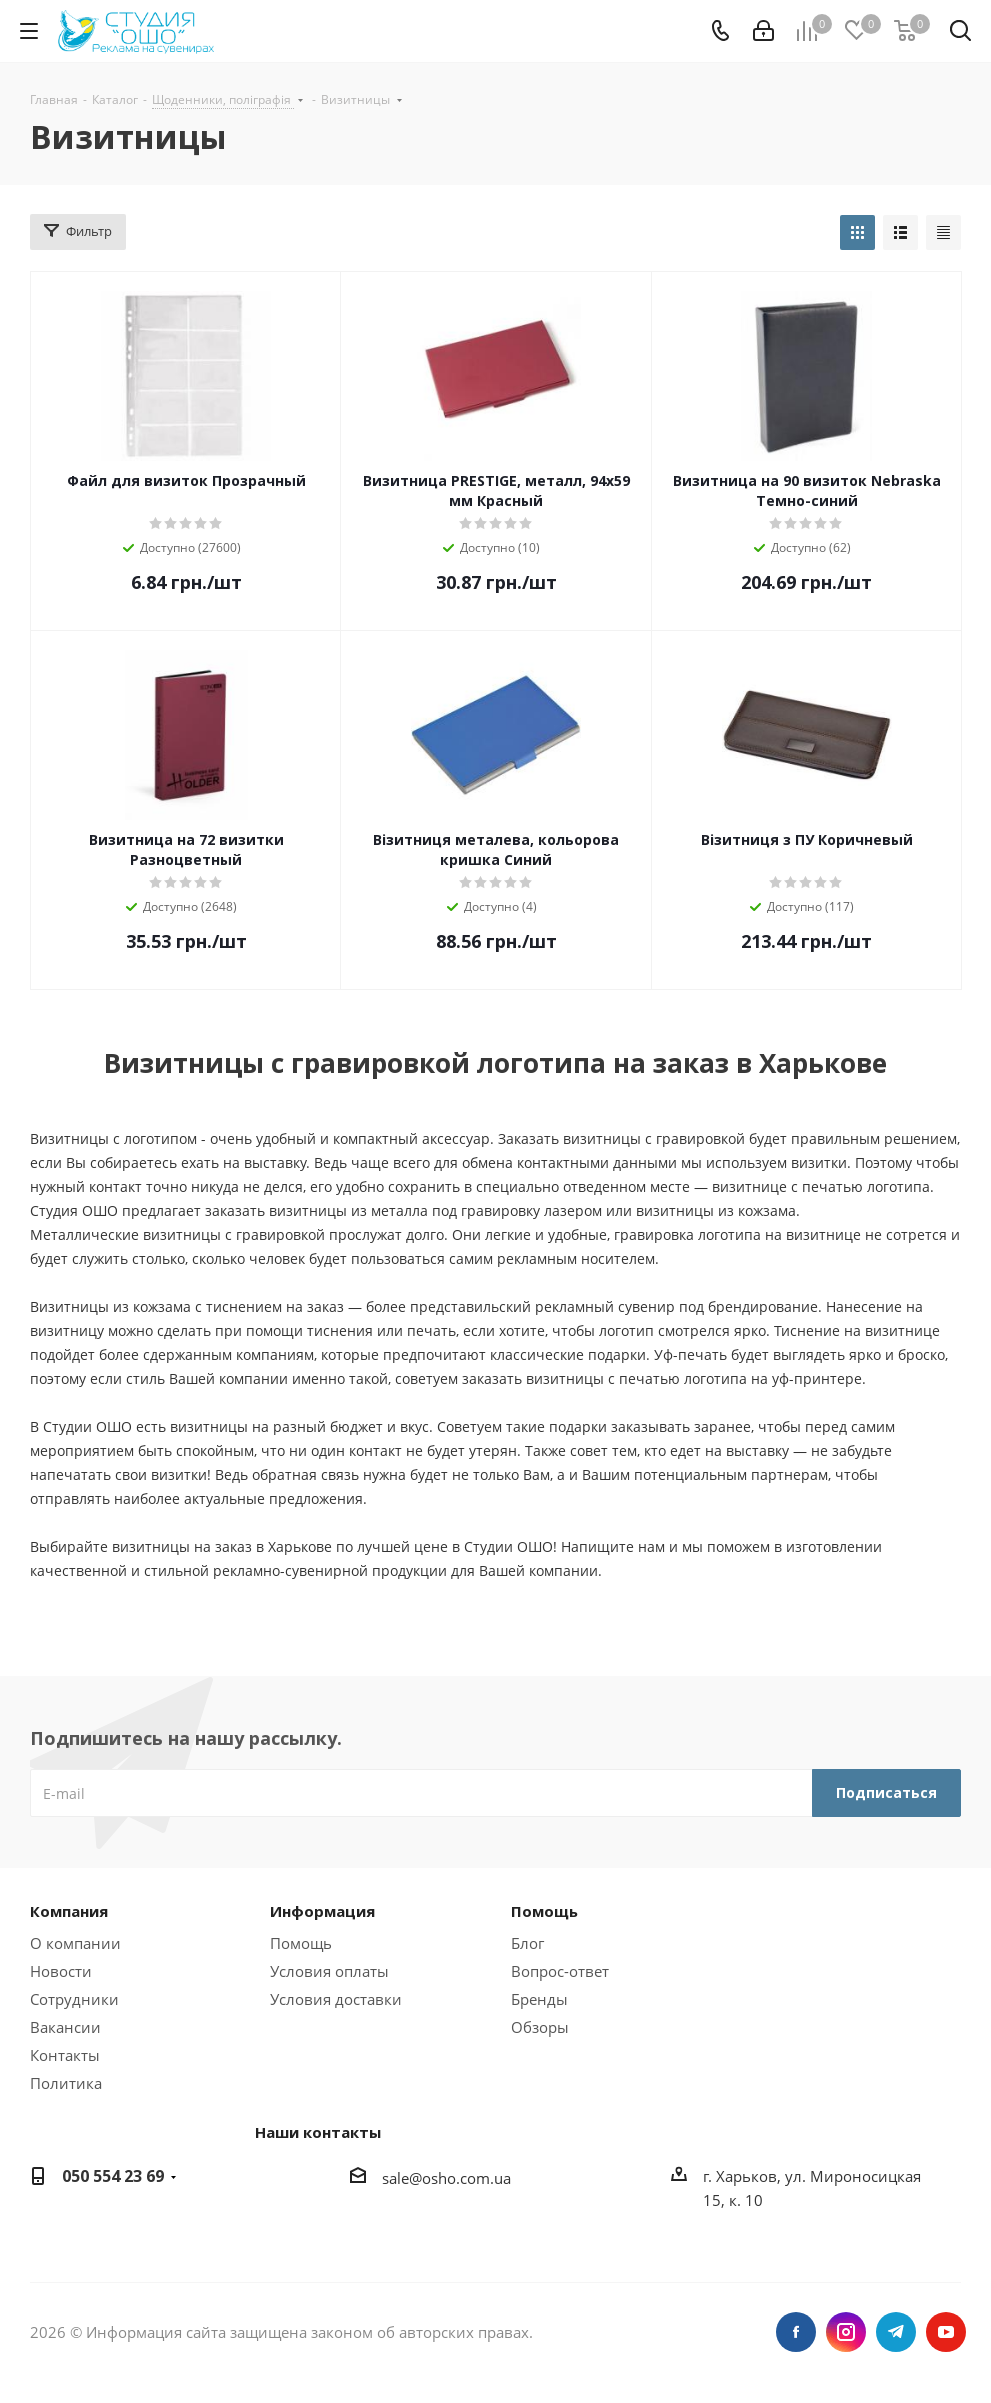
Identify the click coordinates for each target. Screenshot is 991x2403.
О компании (75, 1943)
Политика (66, 2083)
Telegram (896, 2332)
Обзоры (540, 2027)
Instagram (846, 2332)
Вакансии (65, 2027)
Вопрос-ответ (560, 1971)
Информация (322, 1911)
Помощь (301, 1943)
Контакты (65, 2055)
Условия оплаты (329, 1971)
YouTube (946, 2332)
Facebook (796, 2332)
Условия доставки (336, 1999)
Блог (527, 1943)
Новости (61, 1971)
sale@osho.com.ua (446, 2178)
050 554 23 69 (113, 2176)
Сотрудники (74, 1999)
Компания (69, 1911)
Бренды (539, 1999)
